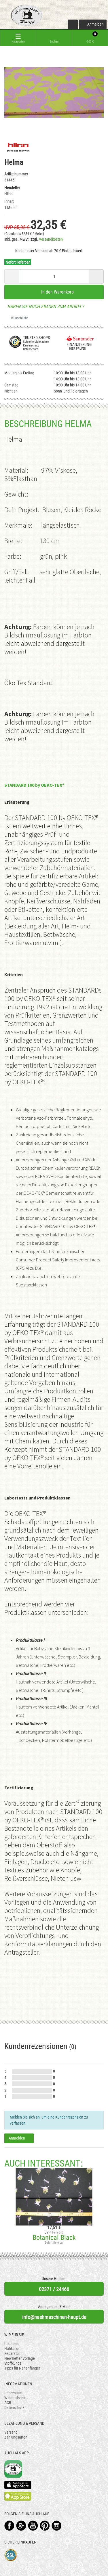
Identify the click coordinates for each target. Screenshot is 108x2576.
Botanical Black (54, 2238)
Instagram (57, 2526)
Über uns (11, 2343)
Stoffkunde (13, 2363)
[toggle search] (54, 38)
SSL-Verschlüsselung (10, 2555)
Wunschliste (17, 318)
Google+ (21, 2526)
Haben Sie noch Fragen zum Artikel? (44, 306)
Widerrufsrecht (16, 2397)
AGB (7, 2402)
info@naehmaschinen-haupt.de (54, 2317)
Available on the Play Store (17, 2496)
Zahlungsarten (15, 2437)
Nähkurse (12, 2348)
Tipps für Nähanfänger (22, 2368)
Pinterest (45, 2526)
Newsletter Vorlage (19, 2358)
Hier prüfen (76, 349)
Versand (11, 2432)
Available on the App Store (17, 2485)
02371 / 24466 (54, 2289)
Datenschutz (14, 2407)
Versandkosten (51, 239)
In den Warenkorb (54, 291)
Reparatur (12, 2353)
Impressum (13, 2393)
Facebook (9, 2526)
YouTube (33, 2526)
